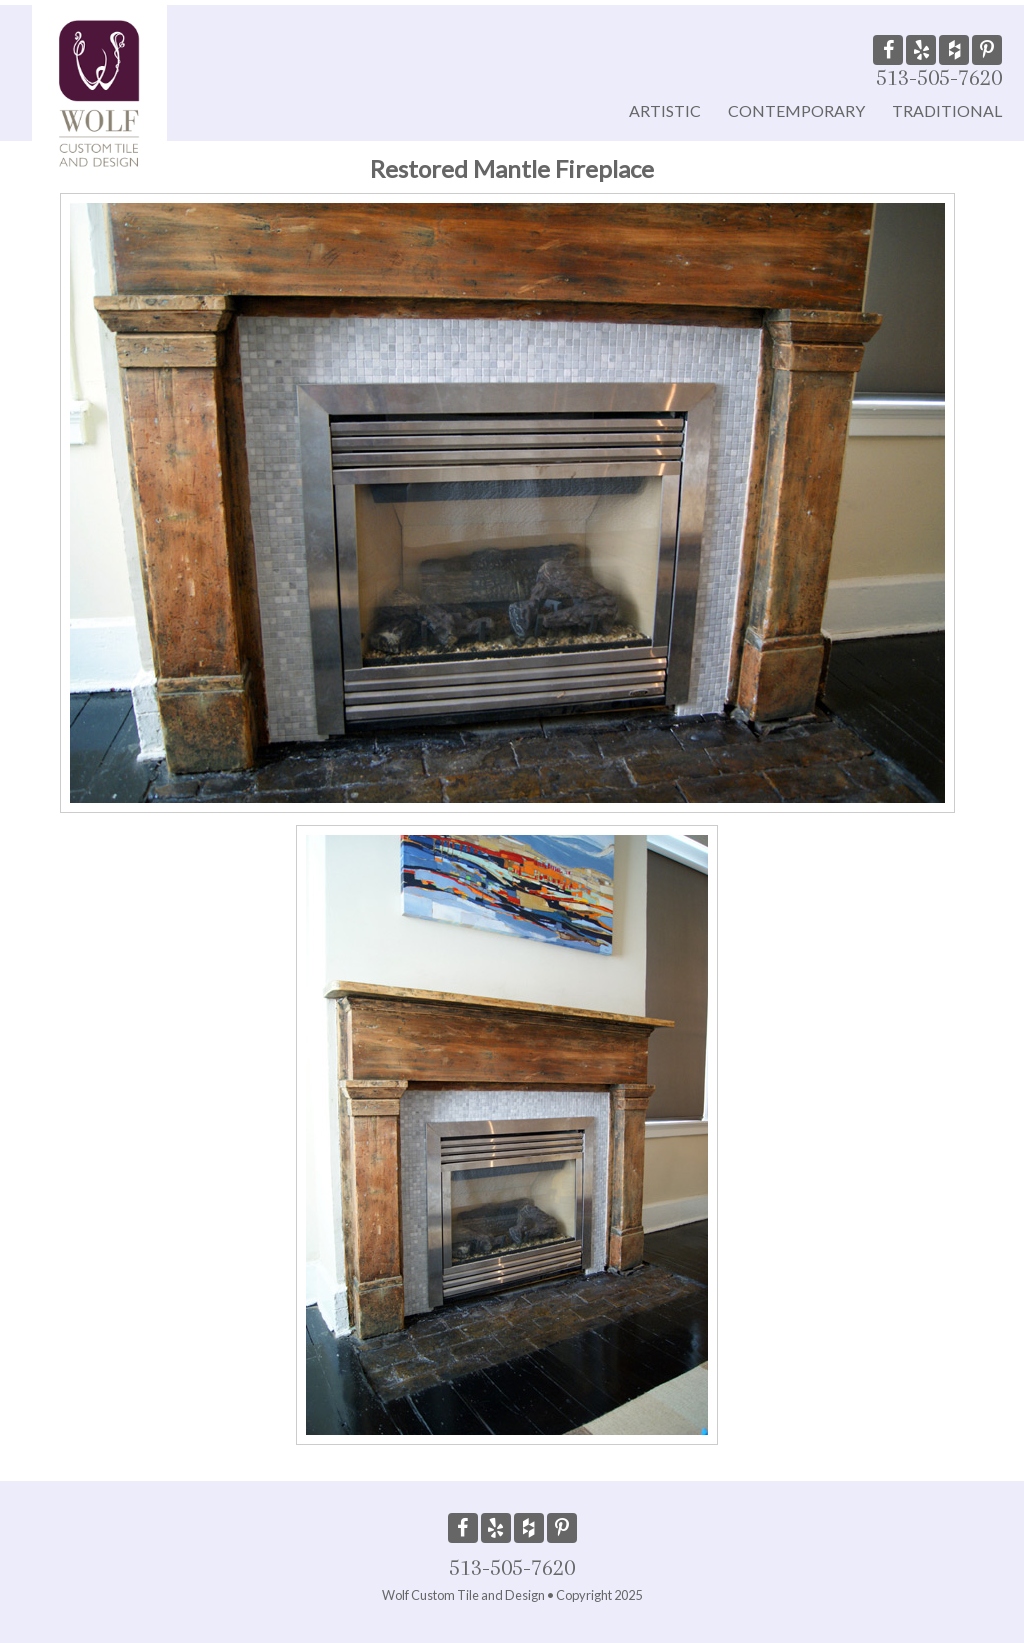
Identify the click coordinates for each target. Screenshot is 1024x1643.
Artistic (665, 110)
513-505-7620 (939, 77)
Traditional (947, 110)
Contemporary (796, 110)
